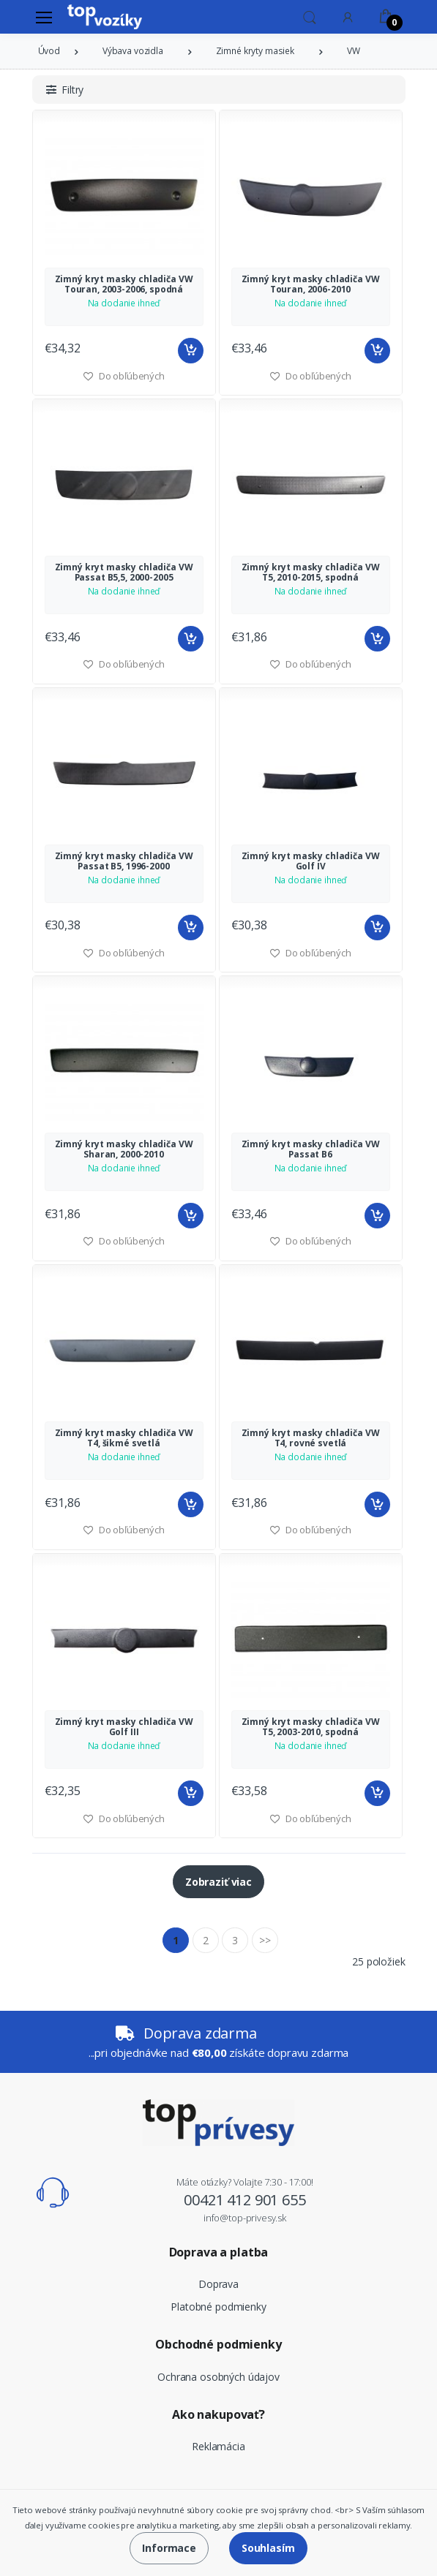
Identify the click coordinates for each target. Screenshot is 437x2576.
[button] (310, 16)
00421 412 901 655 (245, 2200)
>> (265, 1940)
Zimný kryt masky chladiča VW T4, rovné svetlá (311, 1438)
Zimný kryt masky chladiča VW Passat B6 (311, 1149)
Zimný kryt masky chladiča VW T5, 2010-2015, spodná (311, 572)
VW (353, 51)
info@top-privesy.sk (244, 2217)
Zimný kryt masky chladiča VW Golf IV (311, 861)
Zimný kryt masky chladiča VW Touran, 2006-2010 (311, 284)
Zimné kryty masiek (255, 51)
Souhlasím (268, 2548)
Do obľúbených (310, 375)
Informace (169, 2548)
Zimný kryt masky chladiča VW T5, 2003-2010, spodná (311, 1726)
